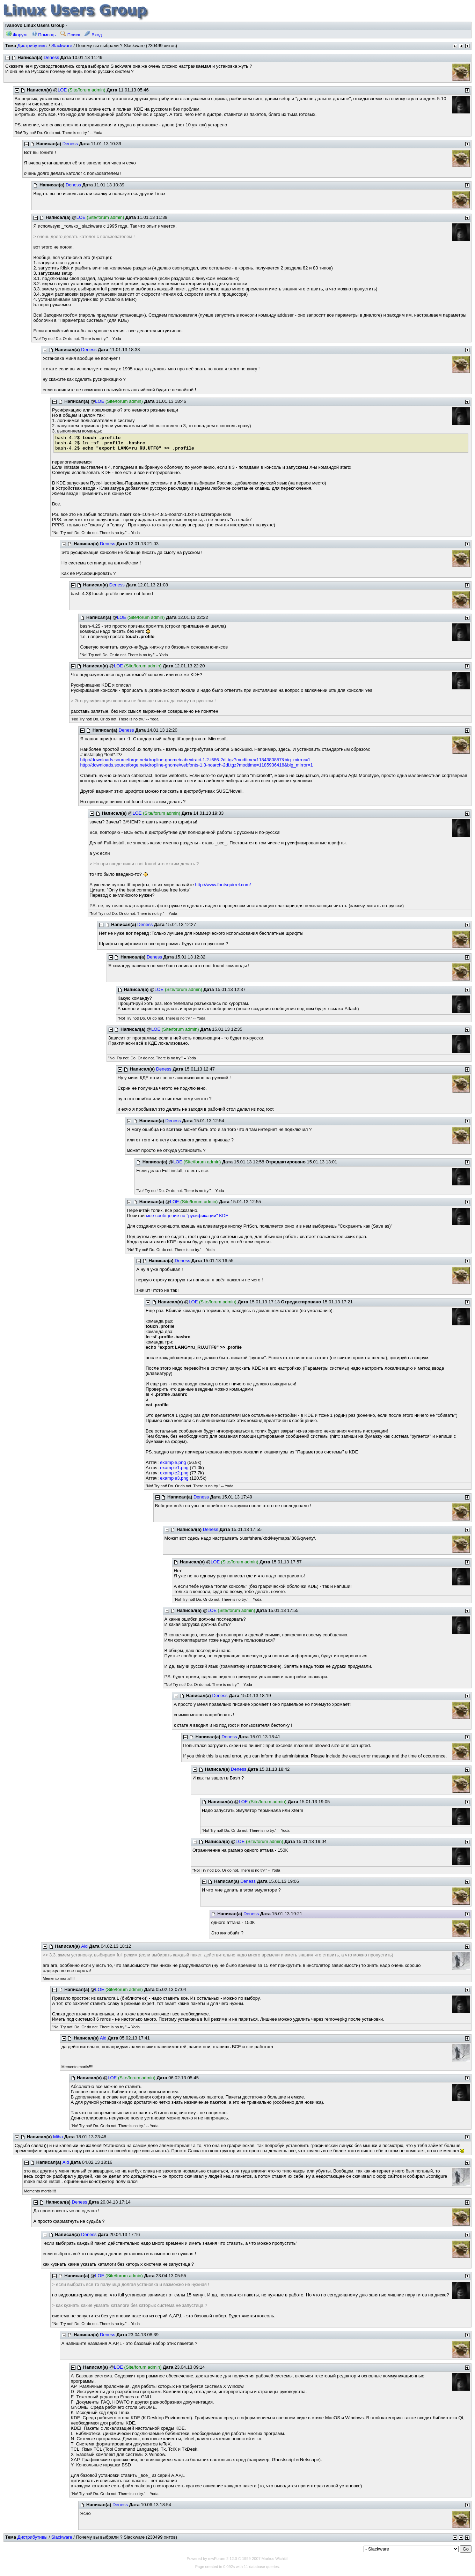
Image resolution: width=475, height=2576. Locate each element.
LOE (62, 89)
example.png (173, 1462)
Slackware (61, 45)
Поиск (70, 34)
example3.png (174, 1478)
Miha (58, 2136)
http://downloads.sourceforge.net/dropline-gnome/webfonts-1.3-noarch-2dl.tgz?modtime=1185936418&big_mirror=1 (196, 765)
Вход (93, 34)
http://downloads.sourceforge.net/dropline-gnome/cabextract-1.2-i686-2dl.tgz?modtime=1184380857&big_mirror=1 (195, 759)
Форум (16, 34)
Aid (84, 1946)
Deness (51, 57)
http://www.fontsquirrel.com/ (223, 884)
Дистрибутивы (32, 45)
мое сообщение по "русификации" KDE (187, 1215)
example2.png (174, 1472)
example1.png (174, 1467)
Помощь (43, 34)
